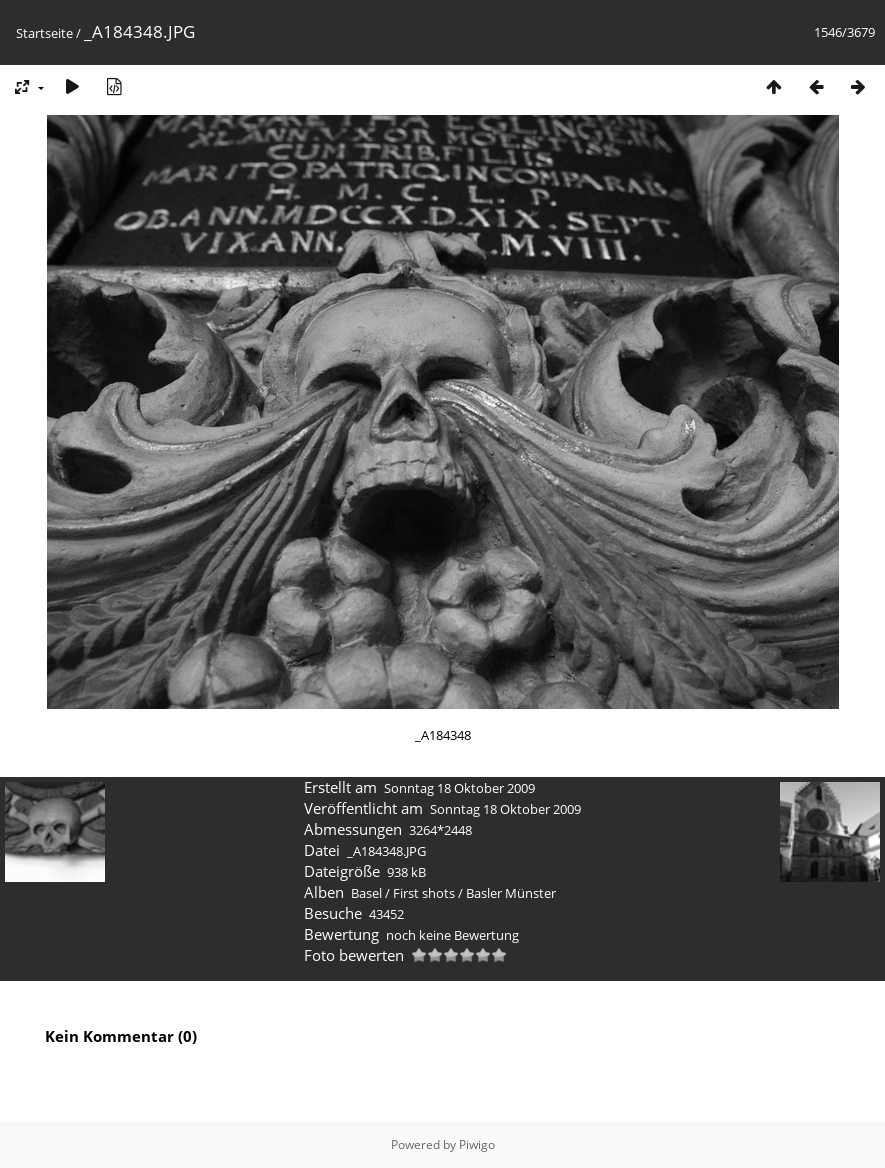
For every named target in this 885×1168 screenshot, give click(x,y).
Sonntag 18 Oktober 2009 (459, 788)
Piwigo (477, 1144)
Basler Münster (511, 893)
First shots (424, 893)
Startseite (44, 33)
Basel (366, 893)
